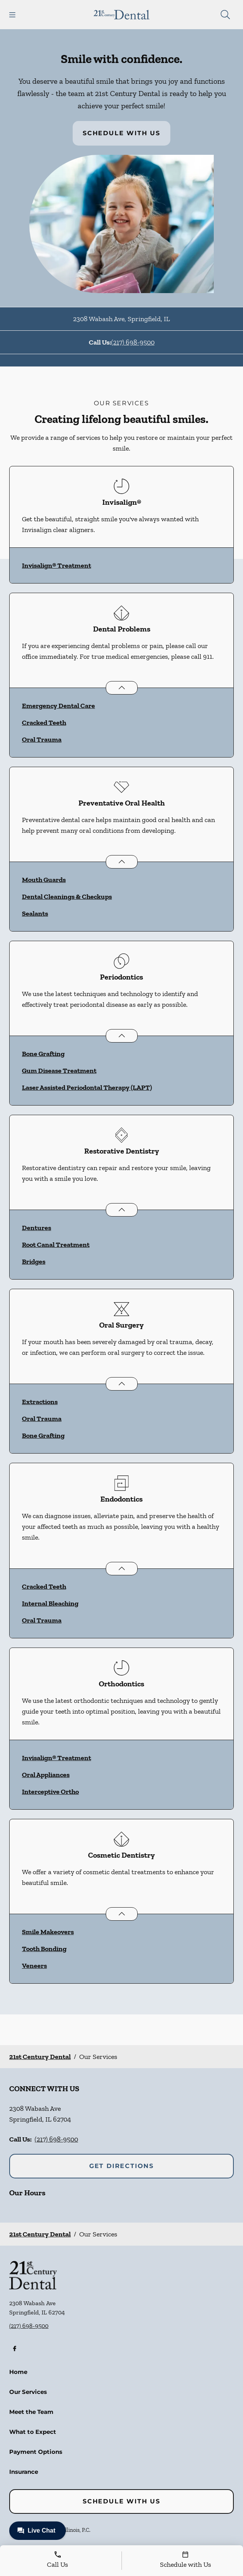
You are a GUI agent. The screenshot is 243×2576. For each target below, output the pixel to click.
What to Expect (32, 2431)
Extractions (40, 1401)
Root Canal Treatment (56, 1244)
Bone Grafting (43, 1053)
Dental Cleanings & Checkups (67, 896)
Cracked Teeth (44, 722)
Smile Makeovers (48, 1932)
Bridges (33, 1261)
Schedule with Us (121, 133)
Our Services (28, 2391)
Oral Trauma (42, 739)
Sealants (35, 913)
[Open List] (122, 688)
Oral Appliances (46, 1774)
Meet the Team (31, 2411)
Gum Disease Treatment (59, 1070)
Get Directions (121, 2166)
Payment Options (35, 2451)
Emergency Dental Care (58, 705)
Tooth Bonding (44, 1948)
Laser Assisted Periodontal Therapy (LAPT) (87, 1087)
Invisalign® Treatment (56, 565)
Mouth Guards (44, 879)
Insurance (23, 2471)
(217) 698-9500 (133, 342)
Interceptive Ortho (50, 1791)
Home (18, 2371)
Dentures (36, 1227)
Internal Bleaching (50, 1603)
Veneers (34, 1965)
